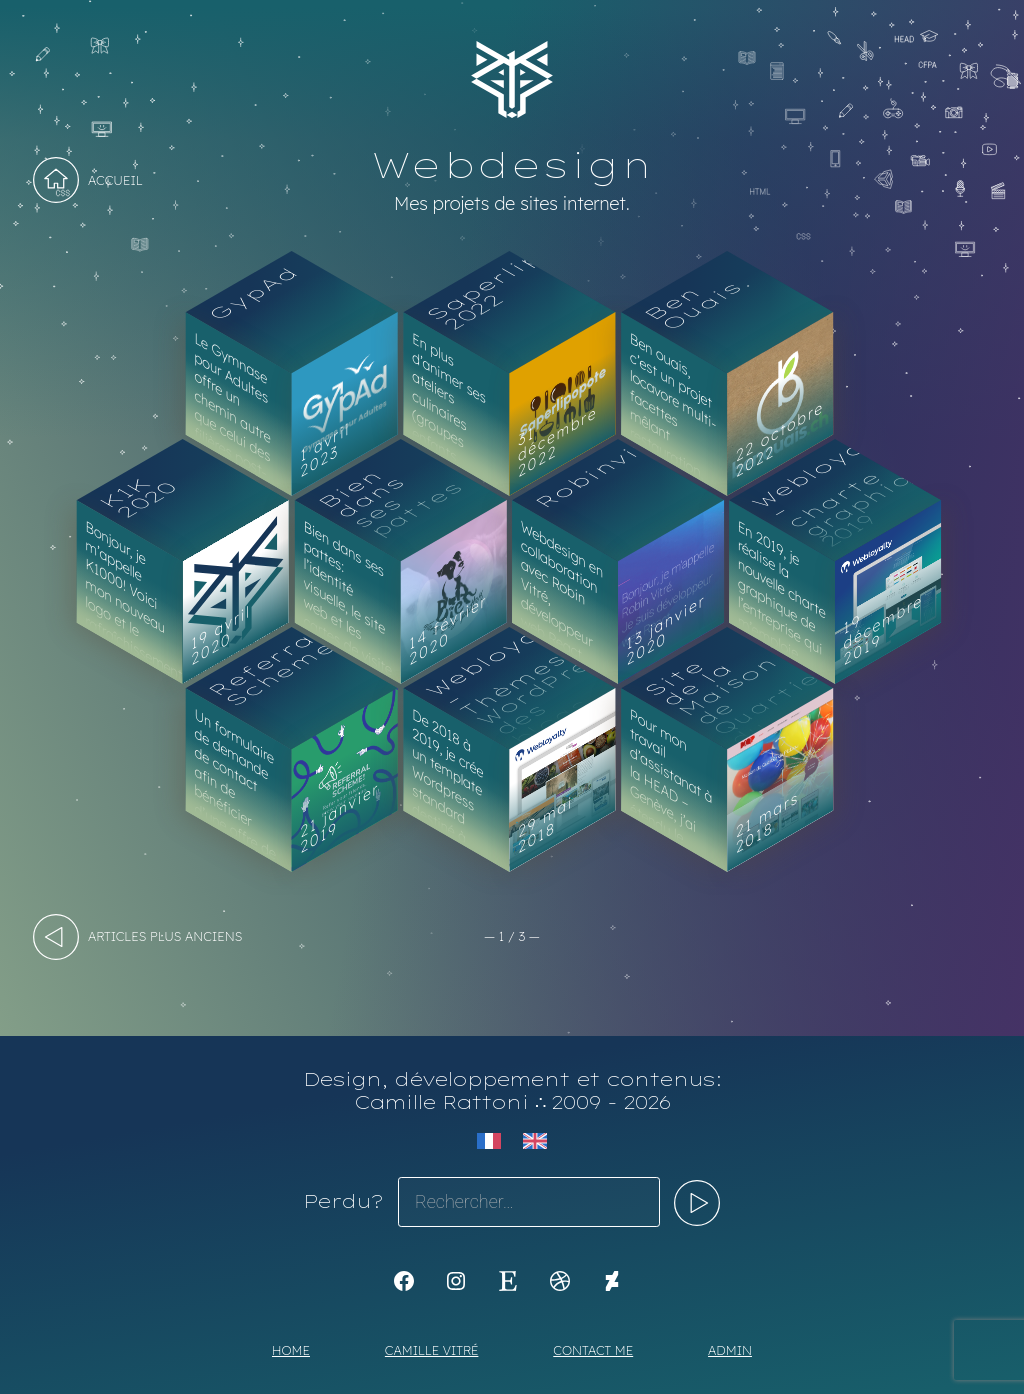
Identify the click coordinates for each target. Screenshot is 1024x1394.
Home (291, 1350)
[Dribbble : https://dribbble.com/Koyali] (560, 1281)
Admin (730, 1350)
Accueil (115, 180)
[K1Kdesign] (404, 1281)
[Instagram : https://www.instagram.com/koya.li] (456, 1281)
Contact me (593, 1350)
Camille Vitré (432, 1350)
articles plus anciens (165, 936)
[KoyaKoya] (612, 1281)
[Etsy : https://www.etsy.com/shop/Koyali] (508, 1281)
